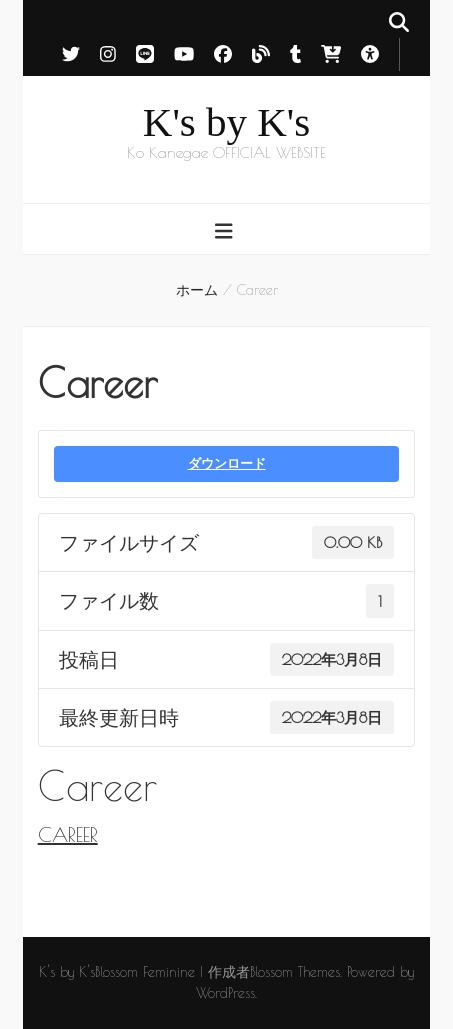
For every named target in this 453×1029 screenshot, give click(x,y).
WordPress (225, 993)
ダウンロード (227, 463)
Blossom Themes (295, 972)
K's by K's (226, 122)
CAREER (68, 834)
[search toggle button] (399, 21)
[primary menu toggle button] (226, 230)
